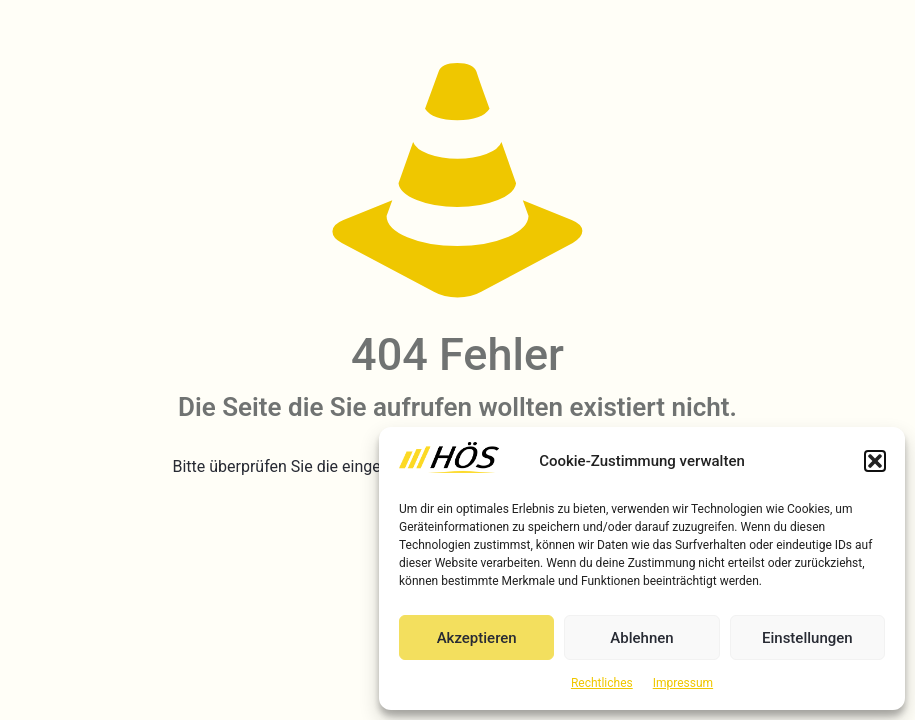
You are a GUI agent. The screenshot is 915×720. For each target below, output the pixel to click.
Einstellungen (807, 638)
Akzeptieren (477, 638)
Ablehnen (641, 638)
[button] (875, 461)
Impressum (683, 683)
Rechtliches (602, 683)
